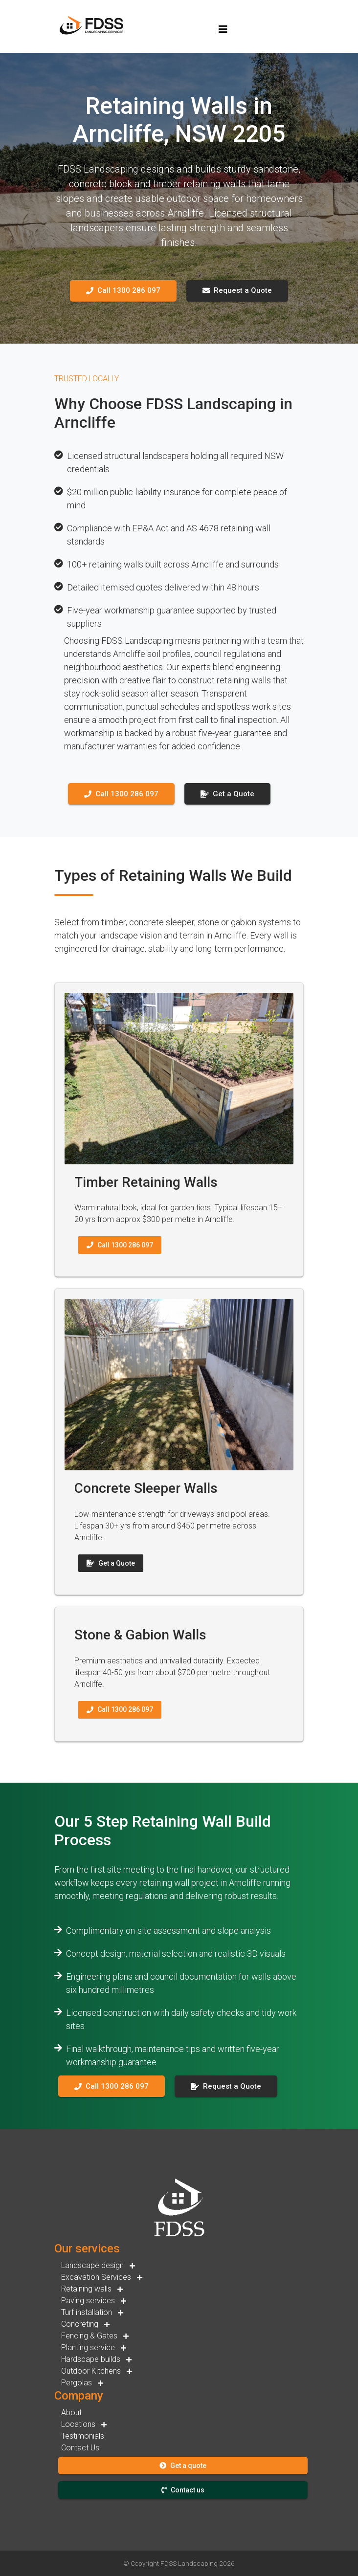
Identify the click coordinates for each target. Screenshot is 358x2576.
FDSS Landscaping (189, 2563)
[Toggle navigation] (223, 29)
